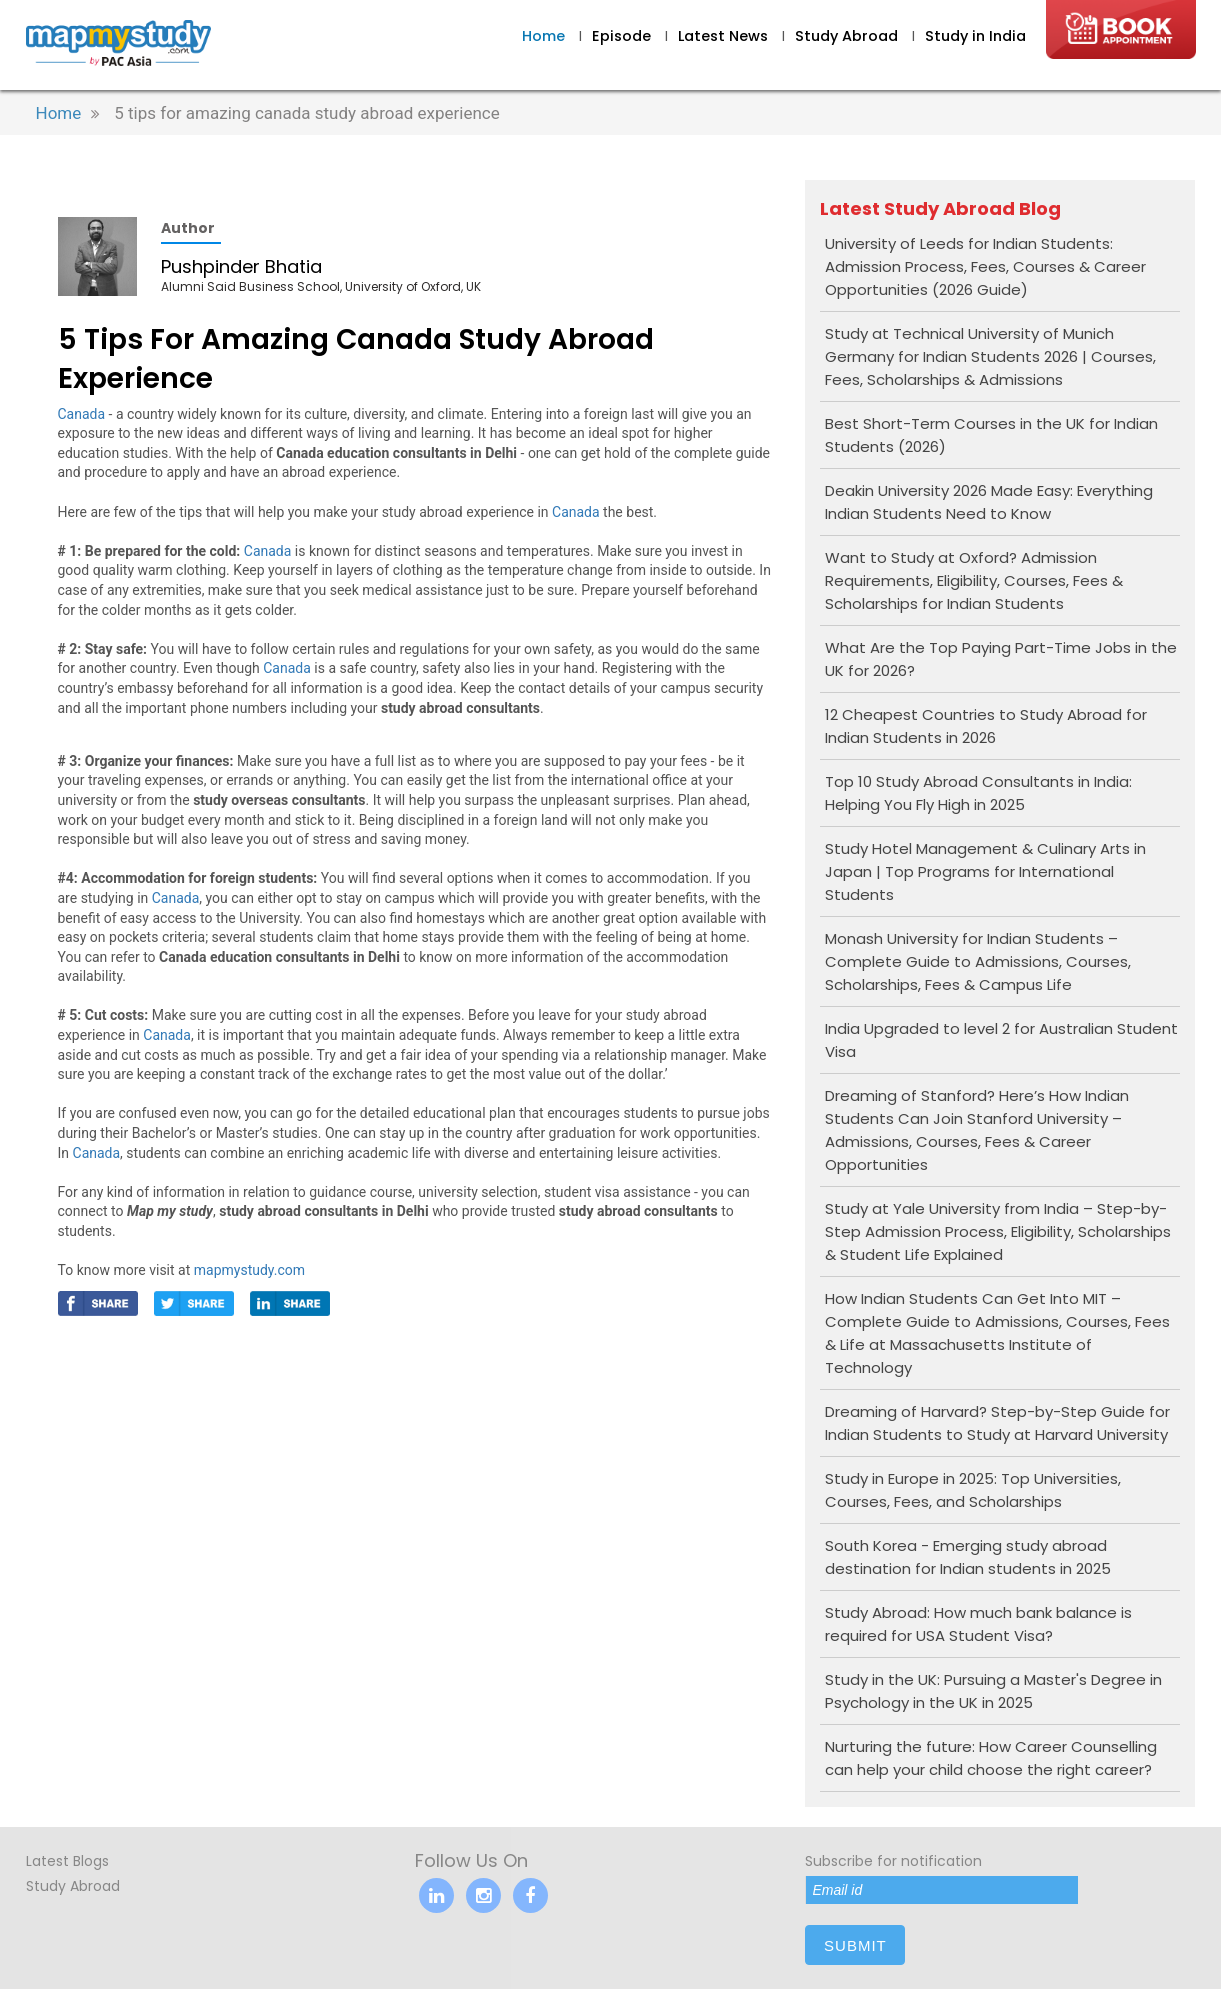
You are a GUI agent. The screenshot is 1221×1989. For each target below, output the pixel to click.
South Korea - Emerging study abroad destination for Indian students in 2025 (968, 1557)
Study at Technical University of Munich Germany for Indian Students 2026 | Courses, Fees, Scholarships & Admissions (990, 356)
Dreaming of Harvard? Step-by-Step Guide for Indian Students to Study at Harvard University (997, 1423)
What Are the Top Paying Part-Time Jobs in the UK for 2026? (1001, 659)
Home (543, 36)
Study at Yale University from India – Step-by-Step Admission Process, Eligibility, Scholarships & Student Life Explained (998, 1231)
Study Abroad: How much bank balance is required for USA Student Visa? (978, 1624)
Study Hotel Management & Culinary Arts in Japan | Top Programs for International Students (985, 871)
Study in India (975, 36)
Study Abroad (848, 36)
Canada (82, 414)
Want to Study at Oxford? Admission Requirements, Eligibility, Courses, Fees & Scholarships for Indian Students (974, 580)
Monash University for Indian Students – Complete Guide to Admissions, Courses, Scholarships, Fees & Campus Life (978, 961)
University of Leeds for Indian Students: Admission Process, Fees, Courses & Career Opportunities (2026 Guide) (985, 266)
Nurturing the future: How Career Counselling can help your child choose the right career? (991, 1758)
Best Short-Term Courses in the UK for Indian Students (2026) (991, 435)
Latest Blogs (67, 1861)
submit (855, 1945)
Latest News (725, 36)
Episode (621, 36)
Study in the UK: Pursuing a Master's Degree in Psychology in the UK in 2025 (993, 1691)
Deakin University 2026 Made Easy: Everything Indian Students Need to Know (989, 502)
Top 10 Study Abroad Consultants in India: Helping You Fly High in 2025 (978, 793)
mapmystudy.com (249, 1270)
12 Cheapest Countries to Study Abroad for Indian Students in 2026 (986, 726)
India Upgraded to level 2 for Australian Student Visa (1001, 1040)
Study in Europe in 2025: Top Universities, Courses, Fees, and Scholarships (973, 1490)
